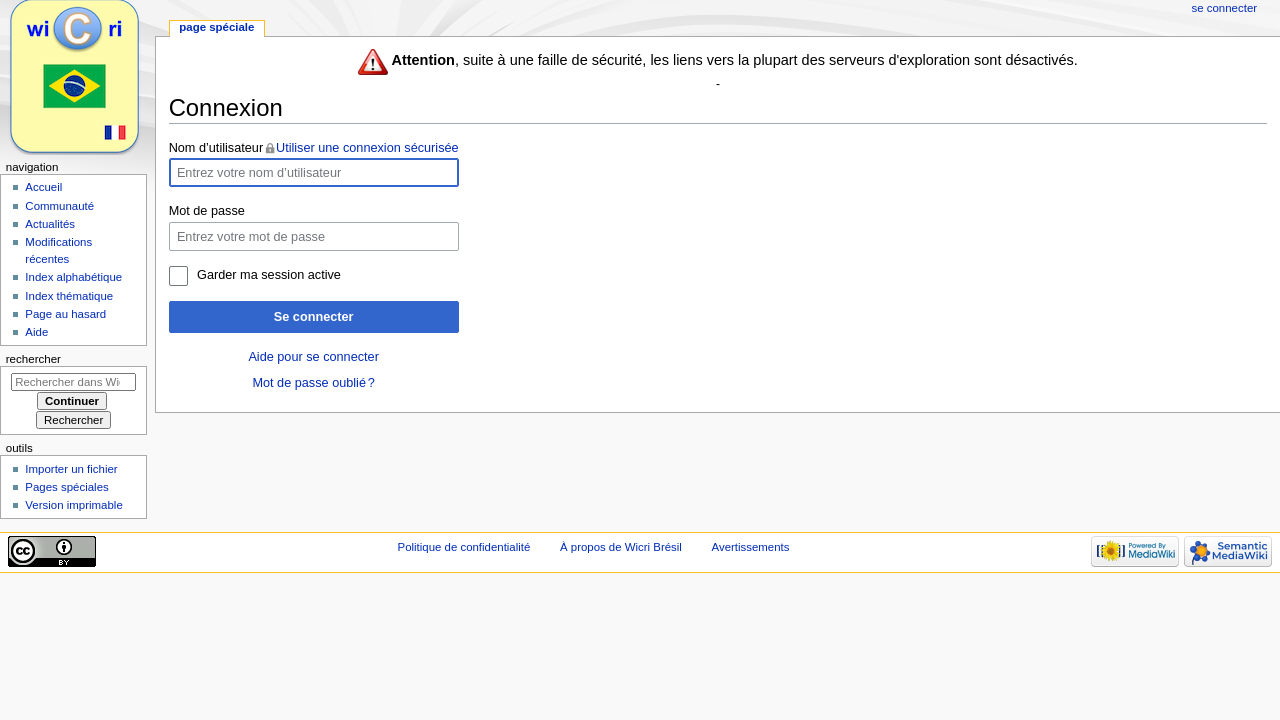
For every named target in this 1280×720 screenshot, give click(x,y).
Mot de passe (207, 211)
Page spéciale (216, 27)
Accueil (43, 187)
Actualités (50, 224)
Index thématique (69, 296)
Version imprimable (73, 505)
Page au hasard (65, 314)
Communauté (59, 206)
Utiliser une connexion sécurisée (367, 148)
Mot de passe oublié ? (313, 383)
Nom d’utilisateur (216, 148)
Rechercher (33, 359)
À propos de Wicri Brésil (621, 547)
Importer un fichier (71, 469)
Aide (36, 332)
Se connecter (314, 317)
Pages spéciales (66, 487)
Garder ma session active (269, 275)
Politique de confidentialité (464, 547)
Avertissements (751, 547)
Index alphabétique (73, 277)
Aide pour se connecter (313, 357)
